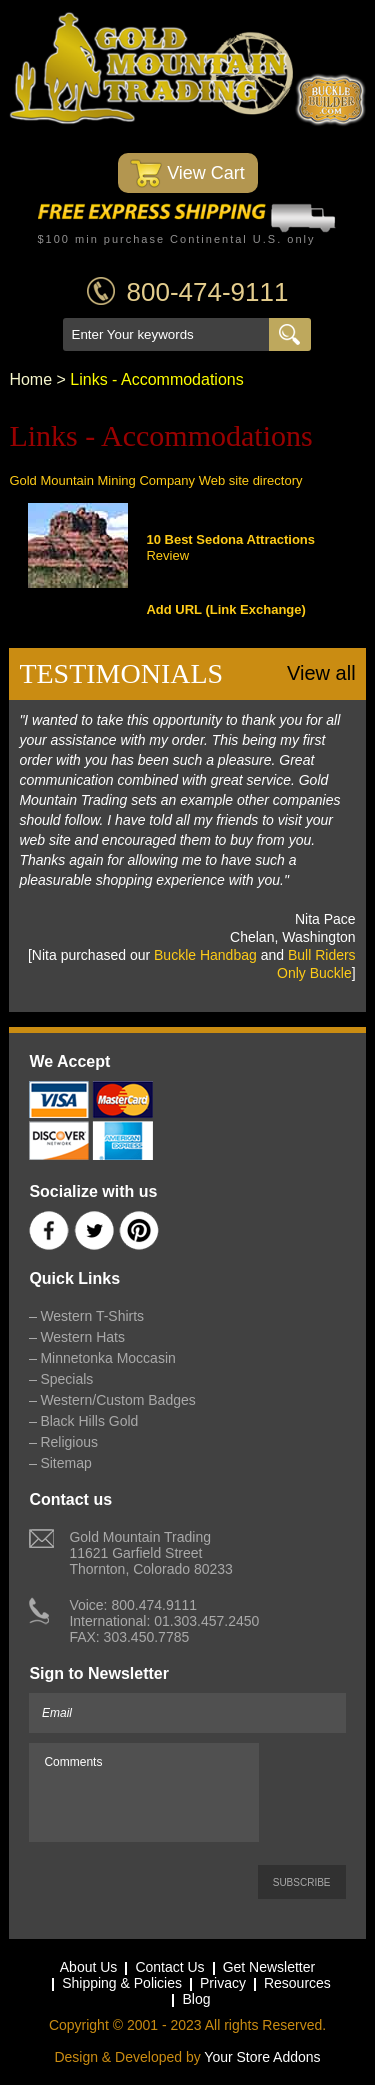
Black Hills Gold (89, 1421)
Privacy (223, 1983)
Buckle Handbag (205, 955)
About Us (89, 1967)
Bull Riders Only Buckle (316, 964)
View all (321, 673)
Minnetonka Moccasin (107, 1358)
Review (167, 555)
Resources (297, 1983)
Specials (66, 1379)
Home (30, 379)
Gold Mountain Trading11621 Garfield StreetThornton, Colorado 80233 (150, 1553)
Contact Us (169, 1967)
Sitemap (65, 1463)
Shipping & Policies (122, 1983)
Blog (196, 1999)
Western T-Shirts (92, 1316)
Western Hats (82, 1337)
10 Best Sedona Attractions (230, 539)
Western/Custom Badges (117, 1400)
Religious (69, 1442)
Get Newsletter (269, 1967)
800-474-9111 (208, 292)
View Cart (187, 173)
